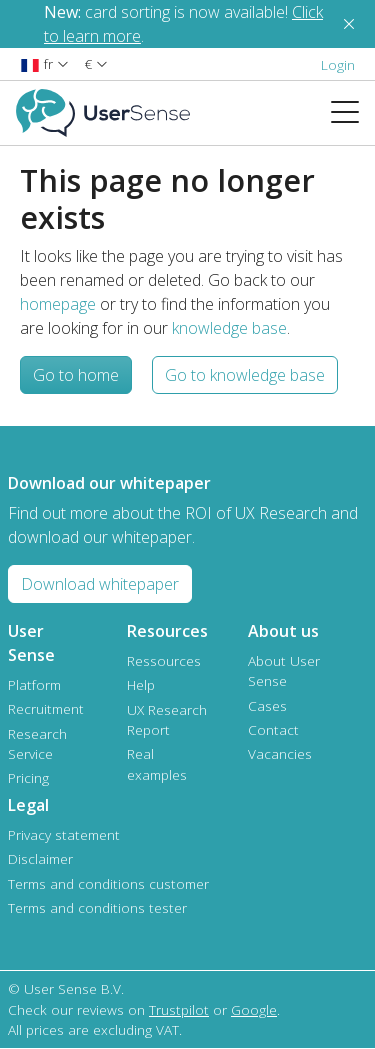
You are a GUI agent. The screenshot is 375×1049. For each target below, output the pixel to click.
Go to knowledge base (245, 375)
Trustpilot (179, 1009)
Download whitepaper (100, 584)
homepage (58, 304)
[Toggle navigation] (353, 113)
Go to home (76, 375)
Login (338, 64)
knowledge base (229, 328)
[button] (44, 63)
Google (254, 1009)
